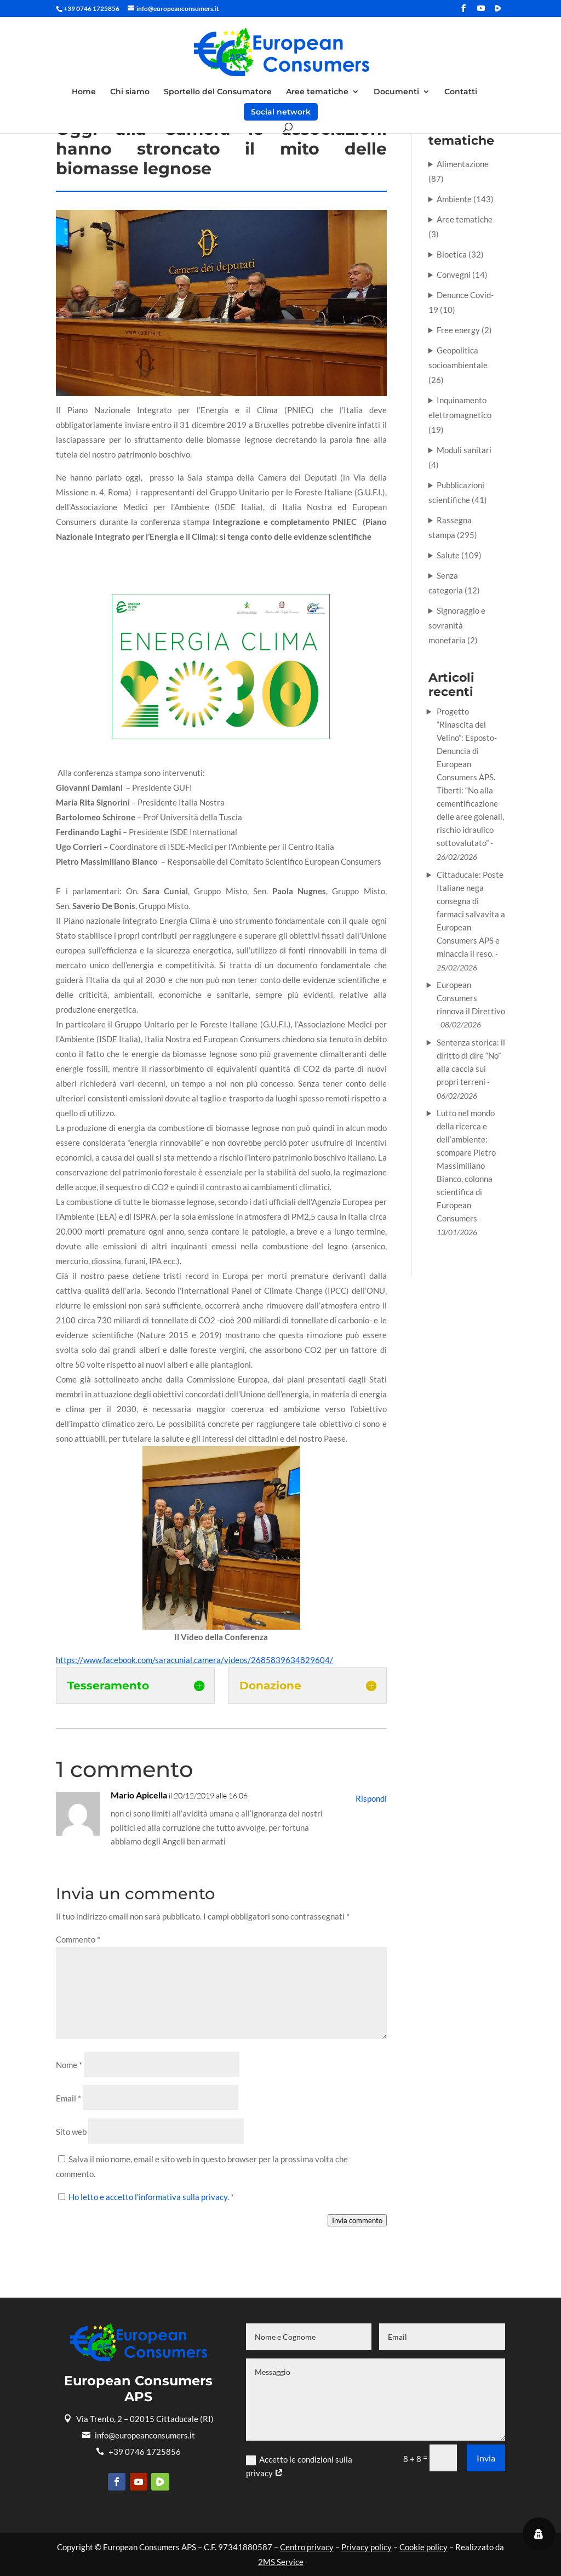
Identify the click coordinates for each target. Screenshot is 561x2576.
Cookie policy (423, 2547)
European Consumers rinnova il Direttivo (471, 998)
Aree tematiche (317, 92)
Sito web (71, 2132)
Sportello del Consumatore (218, 92)
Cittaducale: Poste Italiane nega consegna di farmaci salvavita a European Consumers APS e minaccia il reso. (471, 914)
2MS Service (281, 2562)
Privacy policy (366, 2547)
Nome (69, 2065)
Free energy (458, 330)
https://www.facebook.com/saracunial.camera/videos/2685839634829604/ (194, 1660)
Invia (486, 2458)
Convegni (454, 274)
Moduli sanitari (464, 450)
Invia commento (357, 2220)
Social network (281, 112)
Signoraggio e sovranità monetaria (457, 625)
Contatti (460, 92)
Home (84, 92)
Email (68, 2098)
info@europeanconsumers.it (138, 2435)
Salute (448, 555)
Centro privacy (307, 2547)
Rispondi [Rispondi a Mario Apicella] (371, 1798)
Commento (78, 1939)
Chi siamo (130, 92)
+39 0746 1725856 (138, 2452)
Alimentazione (463, 164)
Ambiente (454, 199)
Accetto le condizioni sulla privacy (299, 2466)
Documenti (396, 92)
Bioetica (452, 254)
